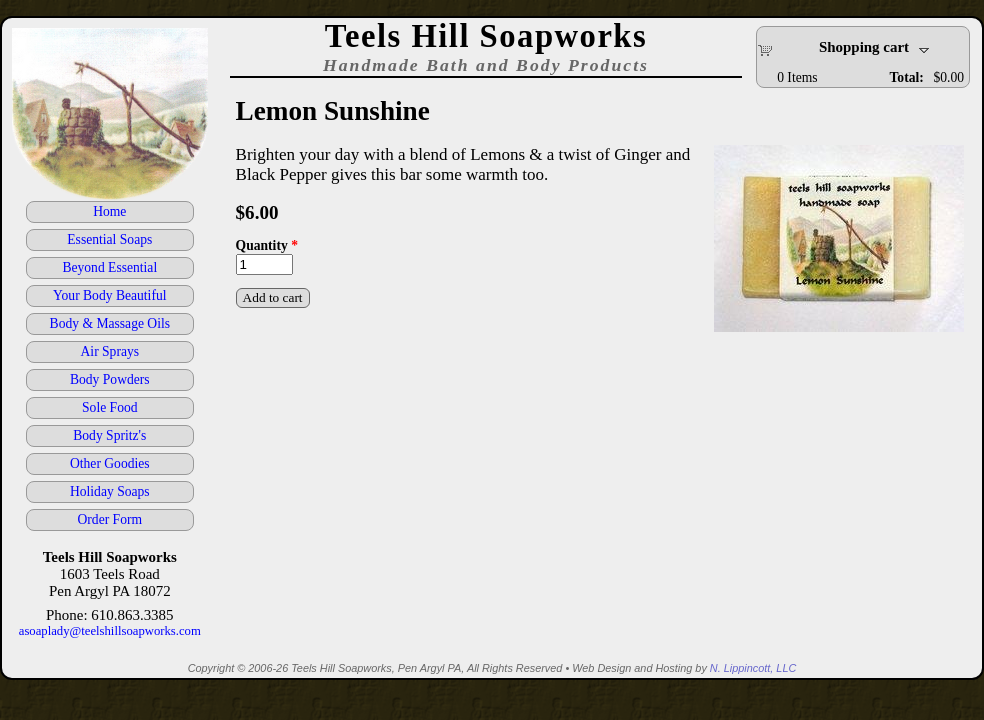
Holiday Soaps (110, 491)
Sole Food (110, 407)
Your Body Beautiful (109, 295)
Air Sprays (110, 351)
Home (109, 211)
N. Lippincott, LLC (753, 668)
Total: (907, 77)
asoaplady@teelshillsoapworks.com (110, 631)
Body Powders (110, 379)
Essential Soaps (109, 239)
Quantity (267, 245)
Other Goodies (110, 463)
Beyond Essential (109, 267)
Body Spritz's (109, 435)
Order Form (110, 519)
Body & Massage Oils (110, 323)
